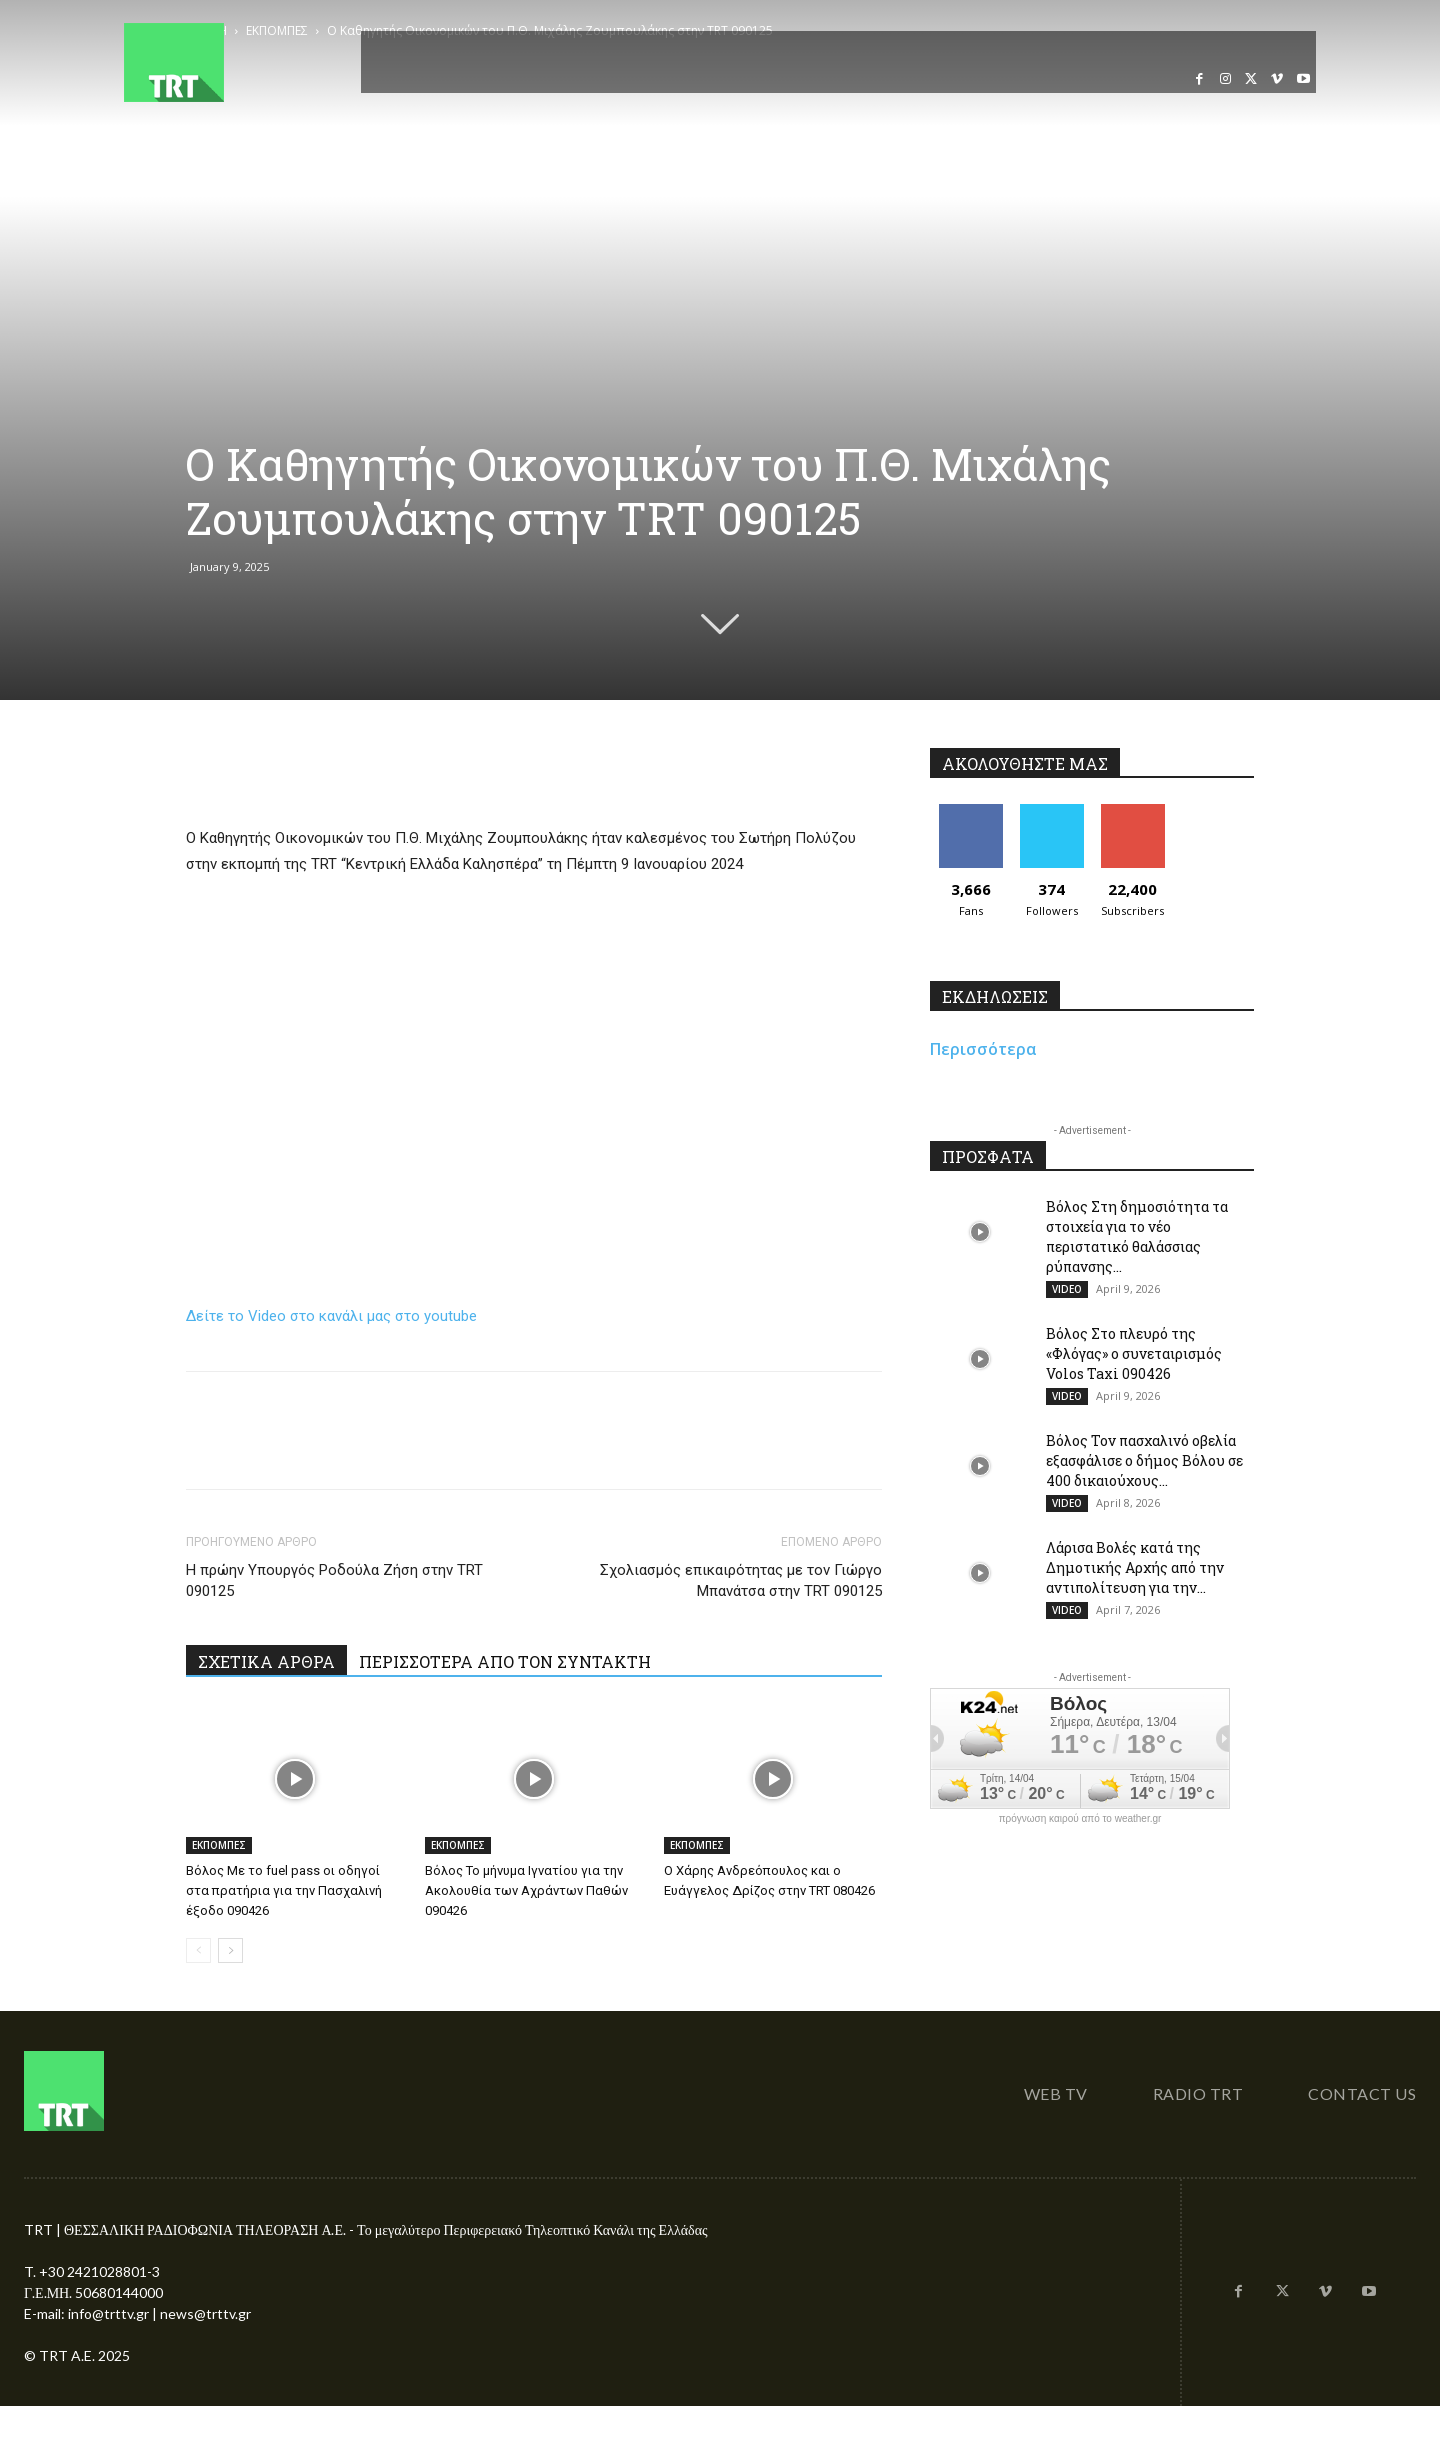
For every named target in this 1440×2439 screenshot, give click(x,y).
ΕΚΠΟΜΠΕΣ (219, 1845)
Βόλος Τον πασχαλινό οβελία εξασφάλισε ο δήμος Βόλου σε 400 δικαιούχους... (1144, 1460)
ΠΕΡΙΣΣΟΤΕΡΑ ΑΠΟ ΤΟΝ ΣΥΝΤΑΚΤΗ (505, 1661)
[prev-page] (198, 1950)
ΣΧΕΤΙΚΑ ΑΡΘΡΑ (266, 1661)
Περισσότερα (983, 1049)
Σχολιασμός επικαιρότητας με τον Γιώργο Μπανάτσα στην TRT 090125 (741, 1580)
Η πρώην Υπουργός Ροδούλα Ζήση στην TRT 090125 (334, 1580)
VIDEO (1067, 1289)
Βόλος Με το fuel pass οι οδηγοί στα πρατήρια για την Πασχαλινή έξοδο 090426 (284, 1890)
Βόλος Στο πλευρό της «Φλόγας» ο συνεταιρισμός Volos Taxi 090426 (1134, 1353)
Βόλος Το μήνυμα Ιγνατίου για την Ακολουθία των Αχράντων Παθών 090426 (526, 1890)
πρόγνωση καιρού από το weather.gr (1080, 1819)
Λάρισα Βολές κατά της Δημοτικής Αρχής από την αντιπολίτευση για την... (1135, 1567)
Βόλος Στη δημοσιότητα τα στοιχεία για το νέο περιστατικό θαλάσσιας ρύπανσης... (1137, 1236)
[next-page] (230, 1950)
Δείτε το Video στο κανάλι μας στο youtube (331, 1316)
